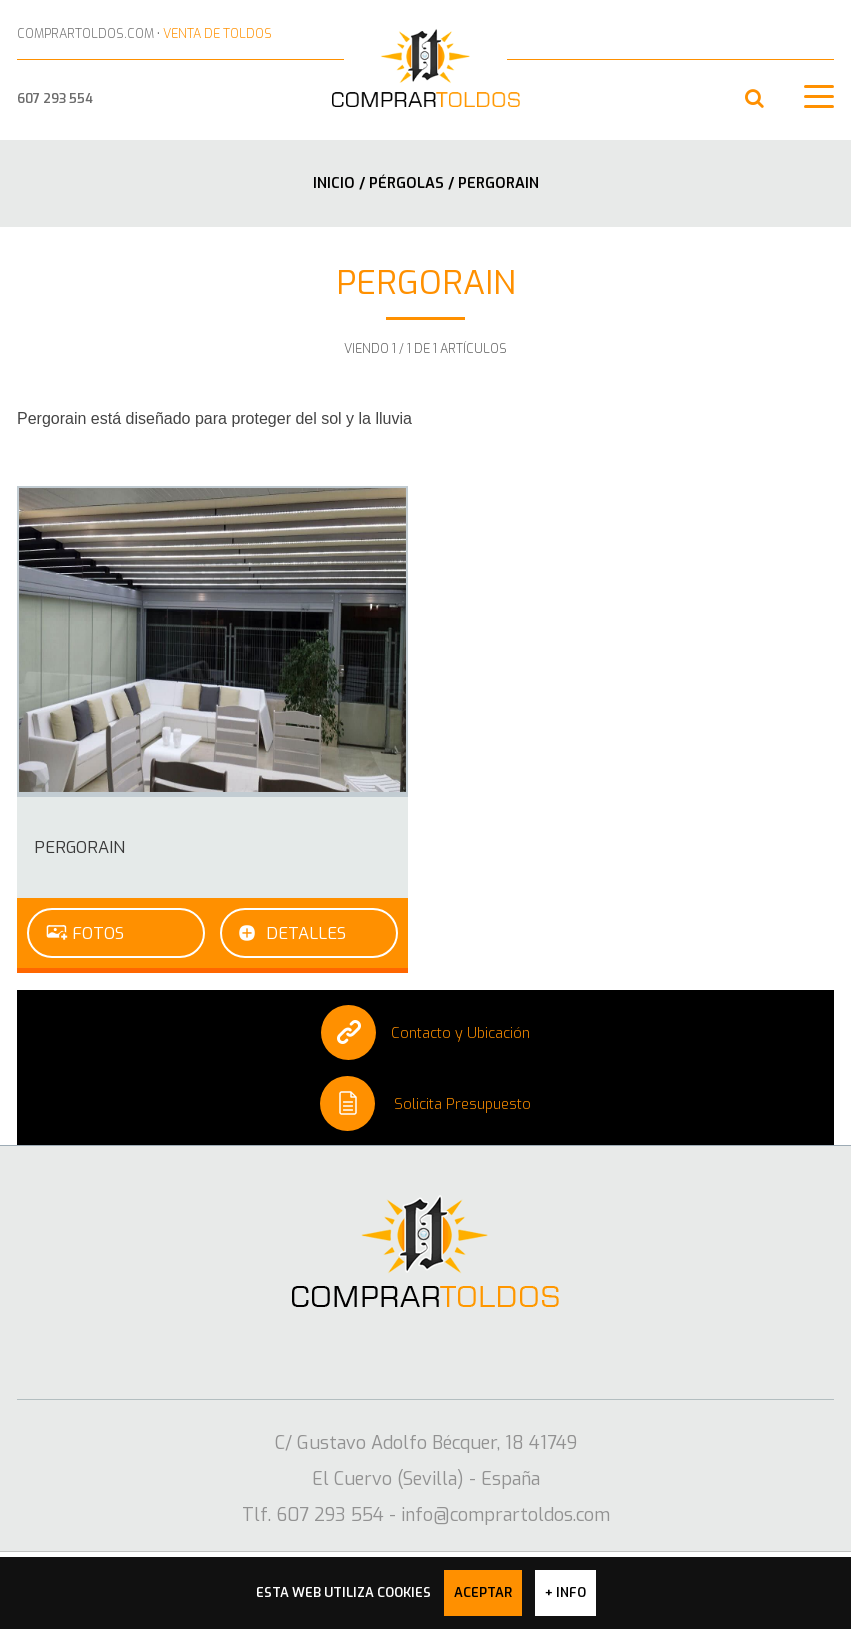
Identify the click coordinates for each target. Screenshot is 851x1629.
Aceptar (483, 1592)
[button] (754, 98)
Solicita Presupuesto (425, 1103)
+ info (565, 1592)
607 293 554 (55, 98)
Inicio (334, 183)
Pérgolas (408, 183)
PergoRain (79, 847)
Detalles (306, 933)
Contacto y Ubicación (425, 1032)
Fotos (98, 933)
